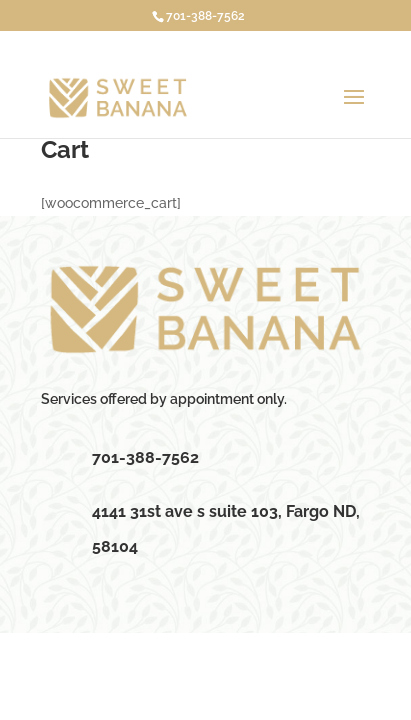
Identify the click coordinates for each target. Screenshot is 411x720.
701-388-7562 (205, 16)
